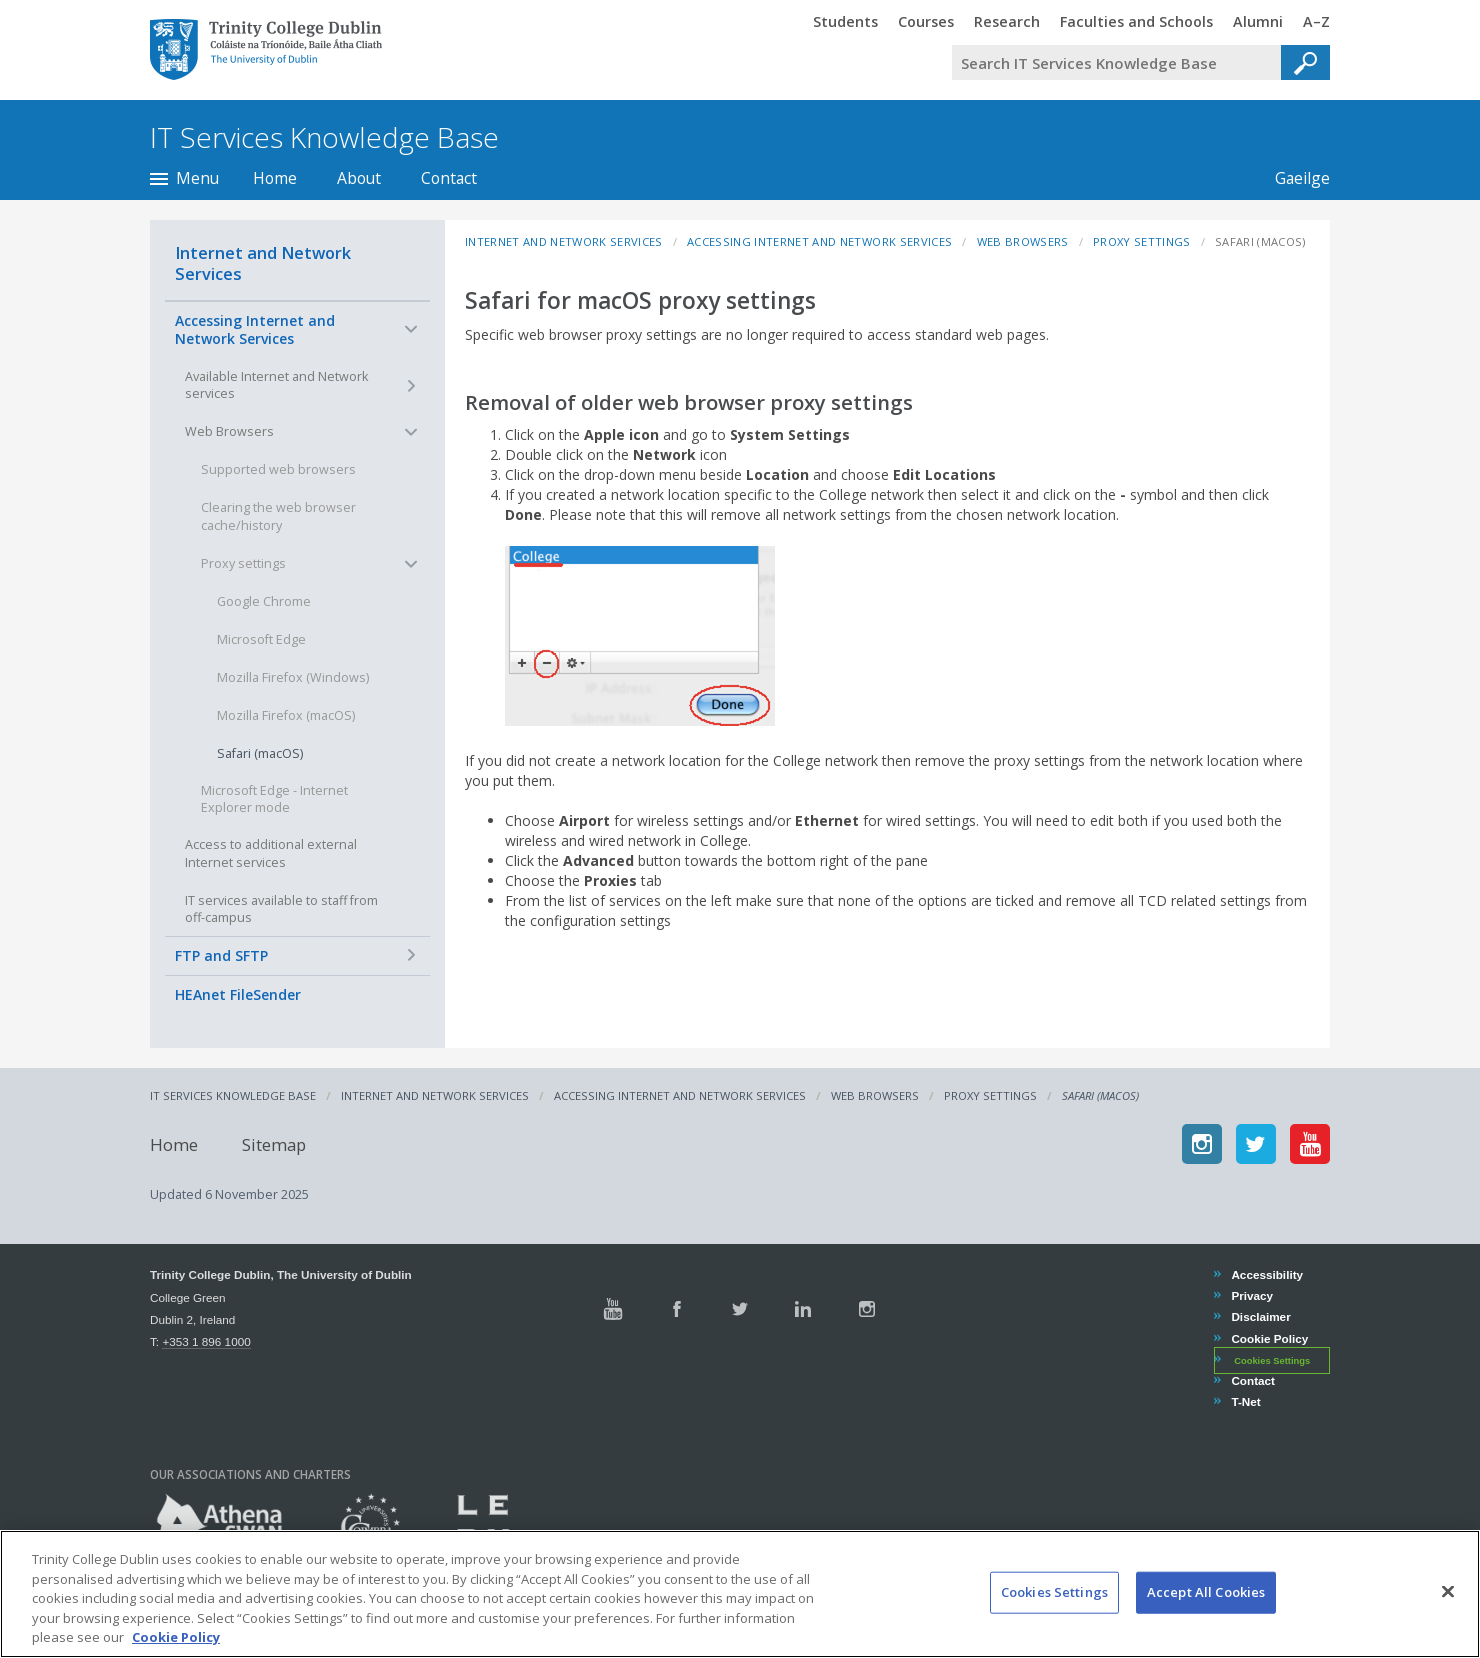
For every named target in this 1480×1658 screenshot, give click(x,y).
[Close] (1448, 1610)
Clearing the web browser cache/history (278, 516)
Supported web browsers (278, 469)
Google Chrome (264, 601)
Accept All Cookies (1206, 1610)
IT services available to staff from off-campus (281, 909)
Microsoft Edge (261, 639)
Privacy (1251, 1295)
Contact (449, 178)
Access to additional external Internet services (271, 853)
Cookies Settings (1272, 1361)
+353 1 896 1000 (206, 1341)
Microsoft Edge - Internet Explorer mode (274, 799)
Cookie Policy (1269, 1338)
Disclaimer (1260, 1316)
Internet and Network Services (263, 263)
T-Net (1245, 1401)
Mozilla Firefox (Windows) (293, 677)
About (359, 178)
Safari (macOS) (260, 753)
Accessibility (1266, 1274)
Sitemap (274, 1143)
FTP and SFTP (221, 955)
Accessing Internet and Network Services (255, 329)
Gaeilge (1292, 178)
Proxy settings (243, 563)
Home (275, 178)
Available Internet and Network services (276, 385)
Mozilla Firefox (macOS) (286, 715)
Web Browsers (229, 431)
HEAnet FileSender (238, 994)
